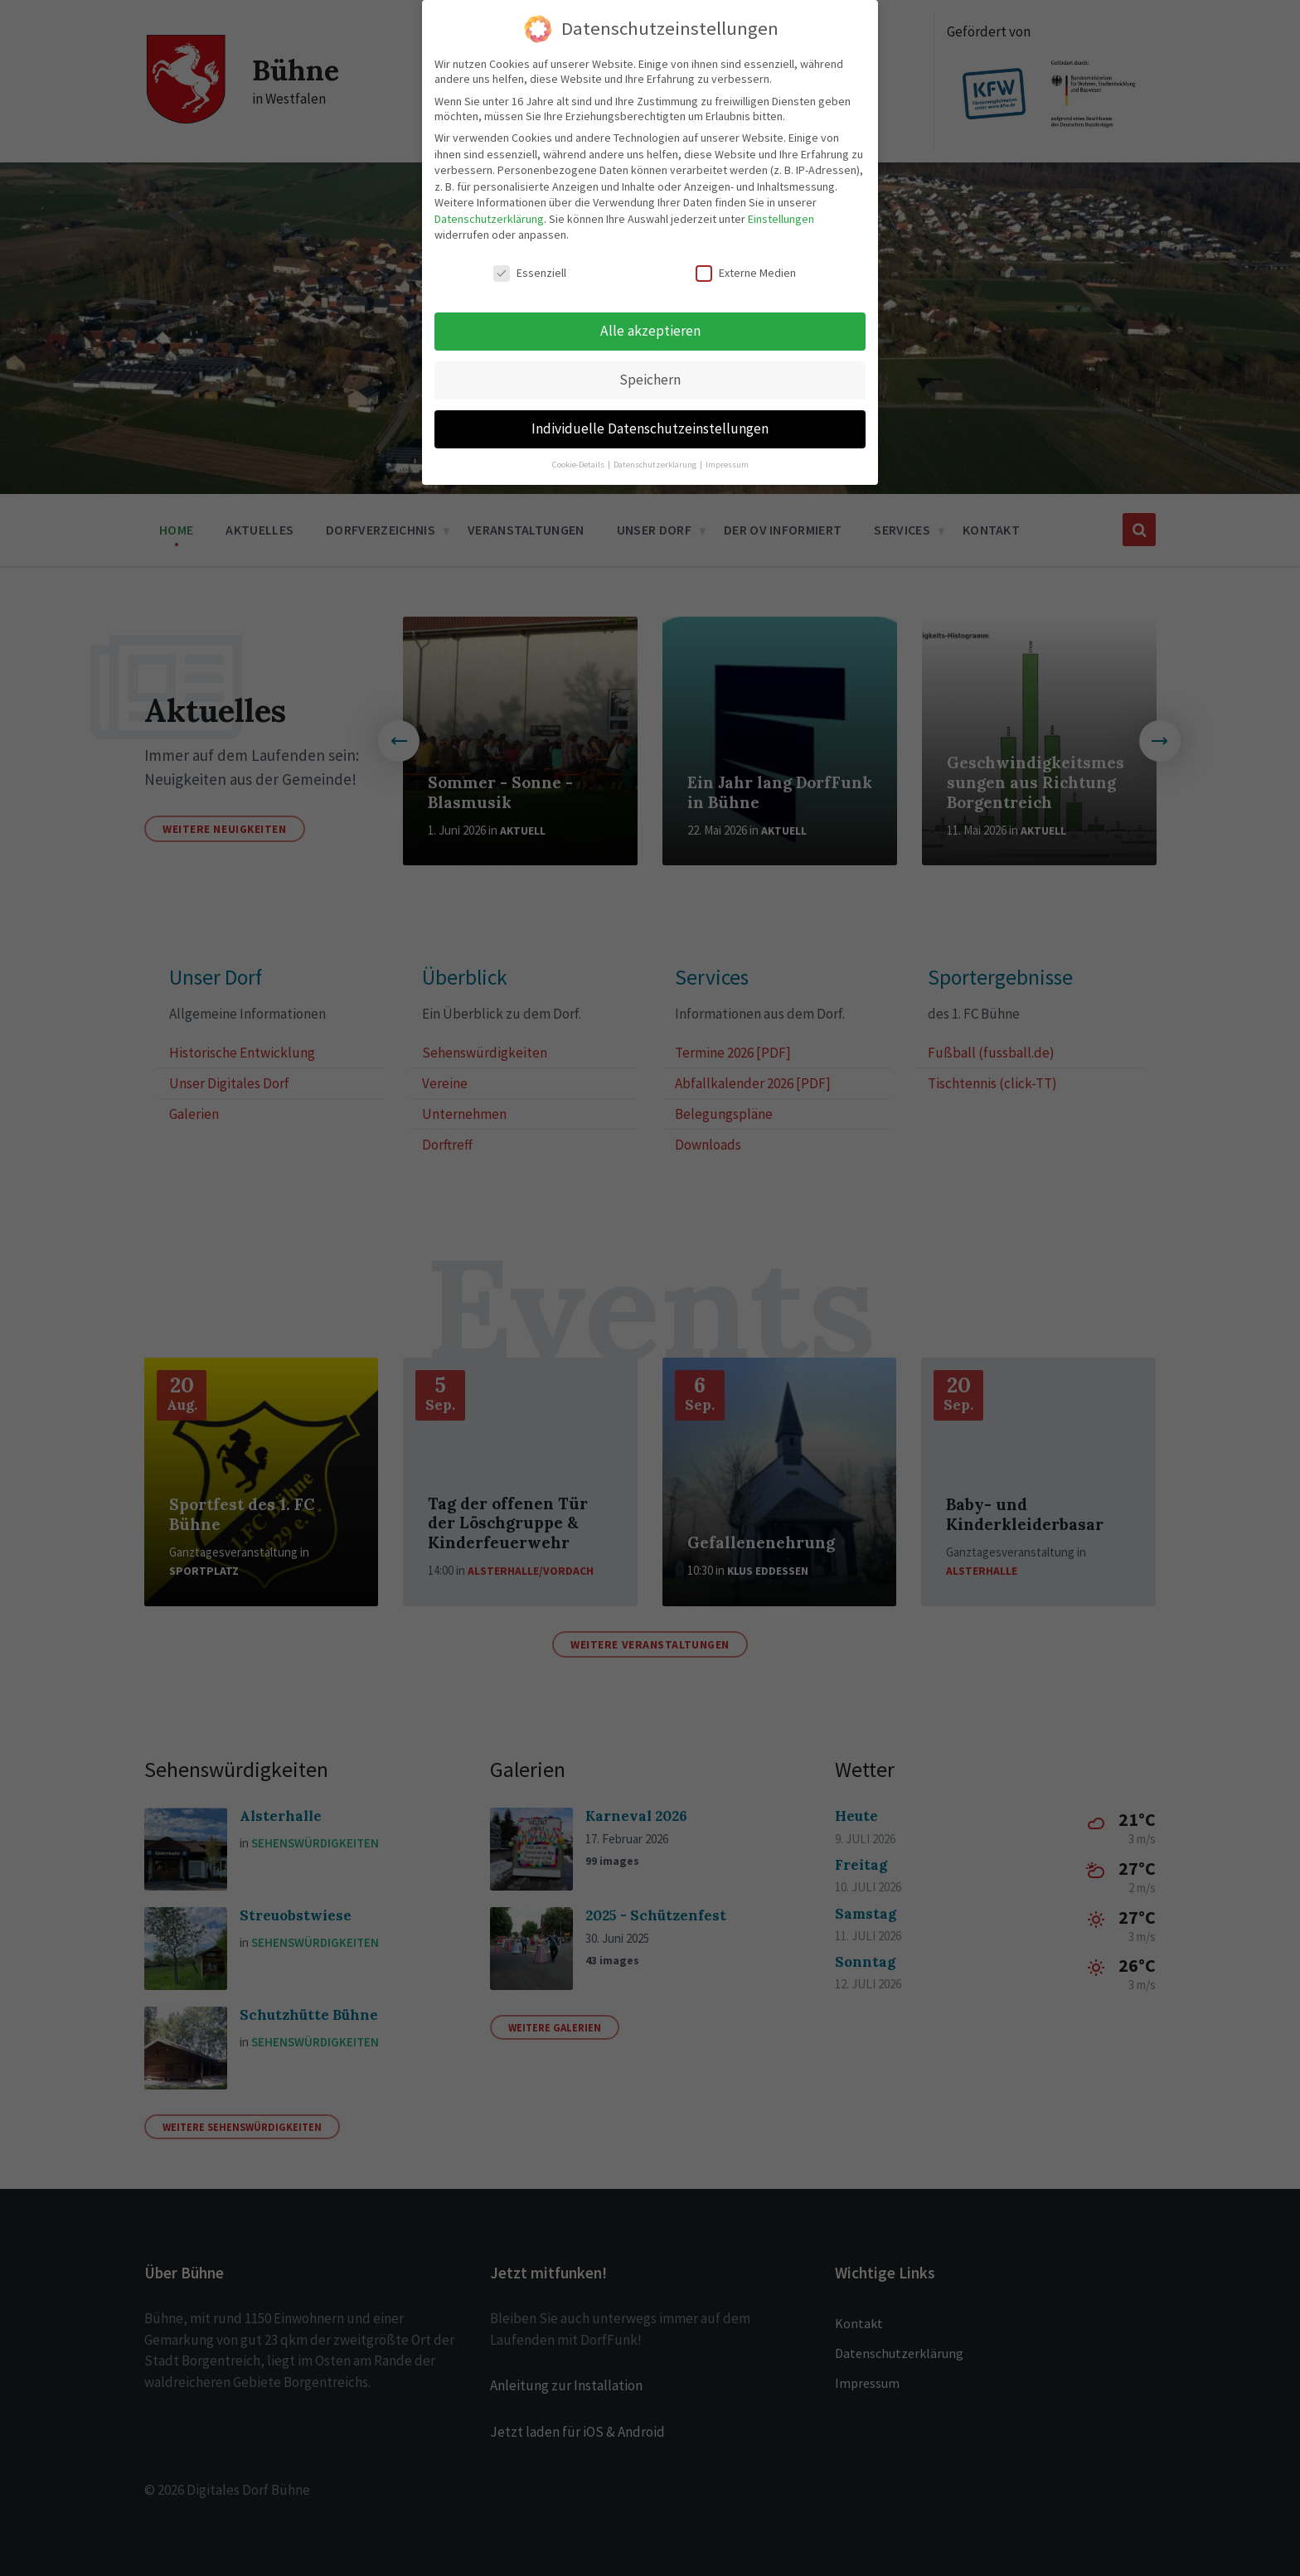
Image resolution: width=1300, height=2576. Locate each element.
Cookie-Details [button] (579, 459)
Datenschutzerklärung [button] (656, 459)
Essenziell (529, 267)
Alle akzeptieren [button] (650, 326)
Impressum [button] (727, 459)
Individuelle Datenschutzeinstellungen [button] (650, 423)
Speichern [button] (650, 375)
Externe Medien (746, 267)
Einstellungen (781, 213)
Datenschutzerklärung (489, 213)
